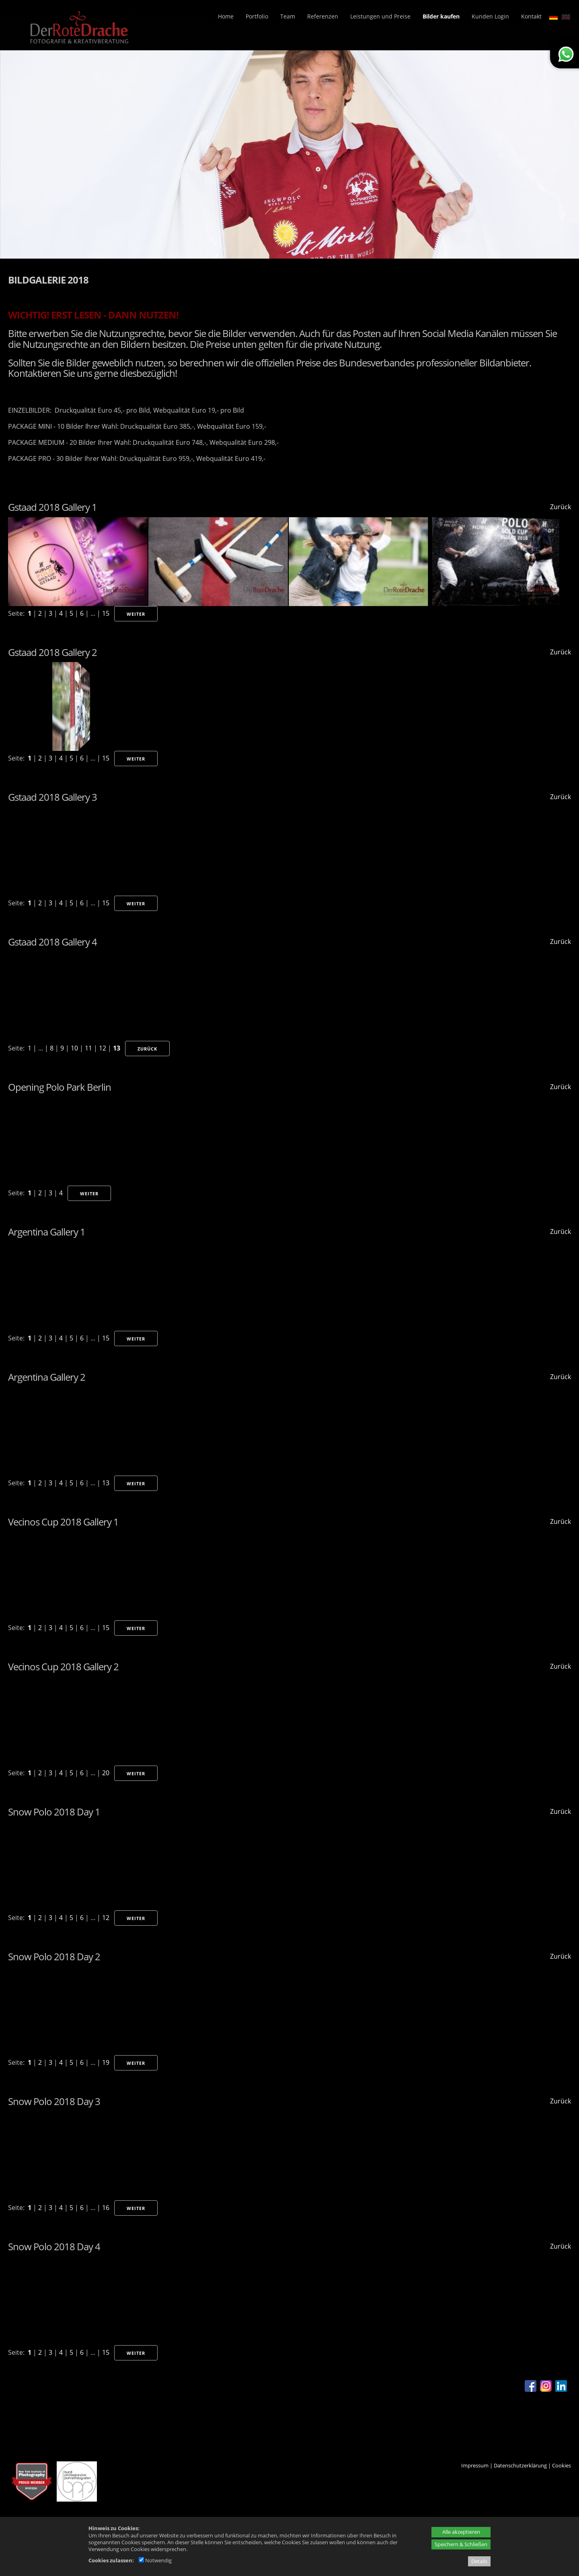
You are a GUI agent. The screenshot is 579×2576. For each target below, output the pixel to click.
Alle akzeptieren (461, 2531)
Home (226, 16)
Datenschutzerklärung (520, 2465)
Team (287, 16)
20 (105, 1772)
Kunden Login (490, 16)
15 (105, 613)
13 (116, 1048)
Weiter (136, 614)
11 (88, 1048)
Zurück (560, 506)
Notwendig (155, 2560)
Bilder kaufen (441, 16)
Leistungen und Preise (380, 16)
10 (74, 1048)
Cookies (561, 2465)
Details (479, 2561)
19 (105, 2062)
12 (102, 1048)
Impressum (475, 2465)
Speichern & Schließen (461, 2544)
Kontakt (531, 16)
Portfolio (257, 16)
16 (105, 2207)
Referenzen (322, 16)
